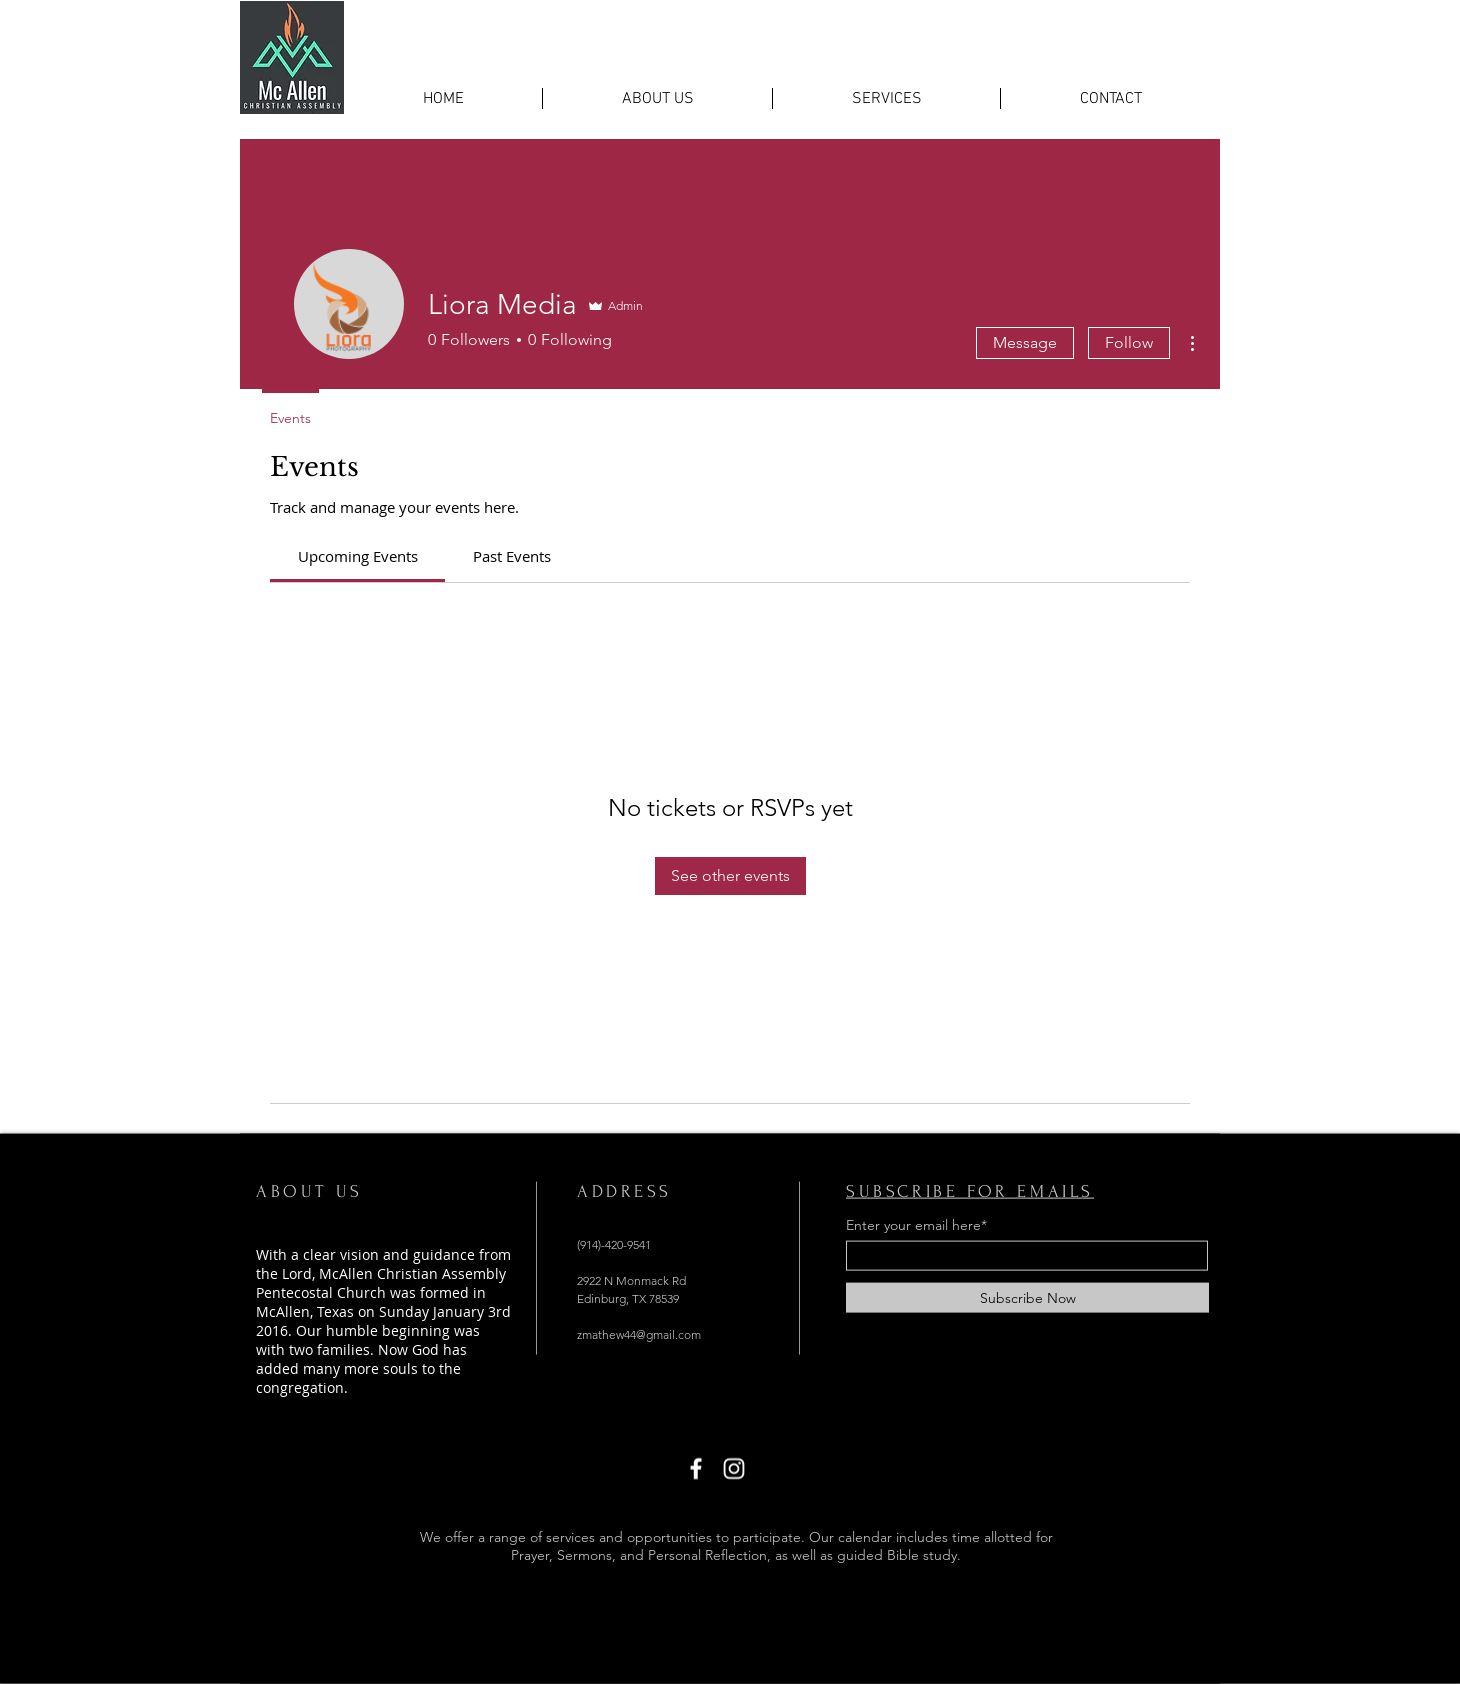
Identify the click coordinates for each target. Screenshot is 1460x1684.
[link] (358, 556)
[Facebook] (696, 1469)
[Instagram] (734, 1469)
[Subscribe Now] (1027, 1298)
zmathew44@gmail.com (639, 1334)
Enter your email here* (916, 1225)
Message (1025, 342)
